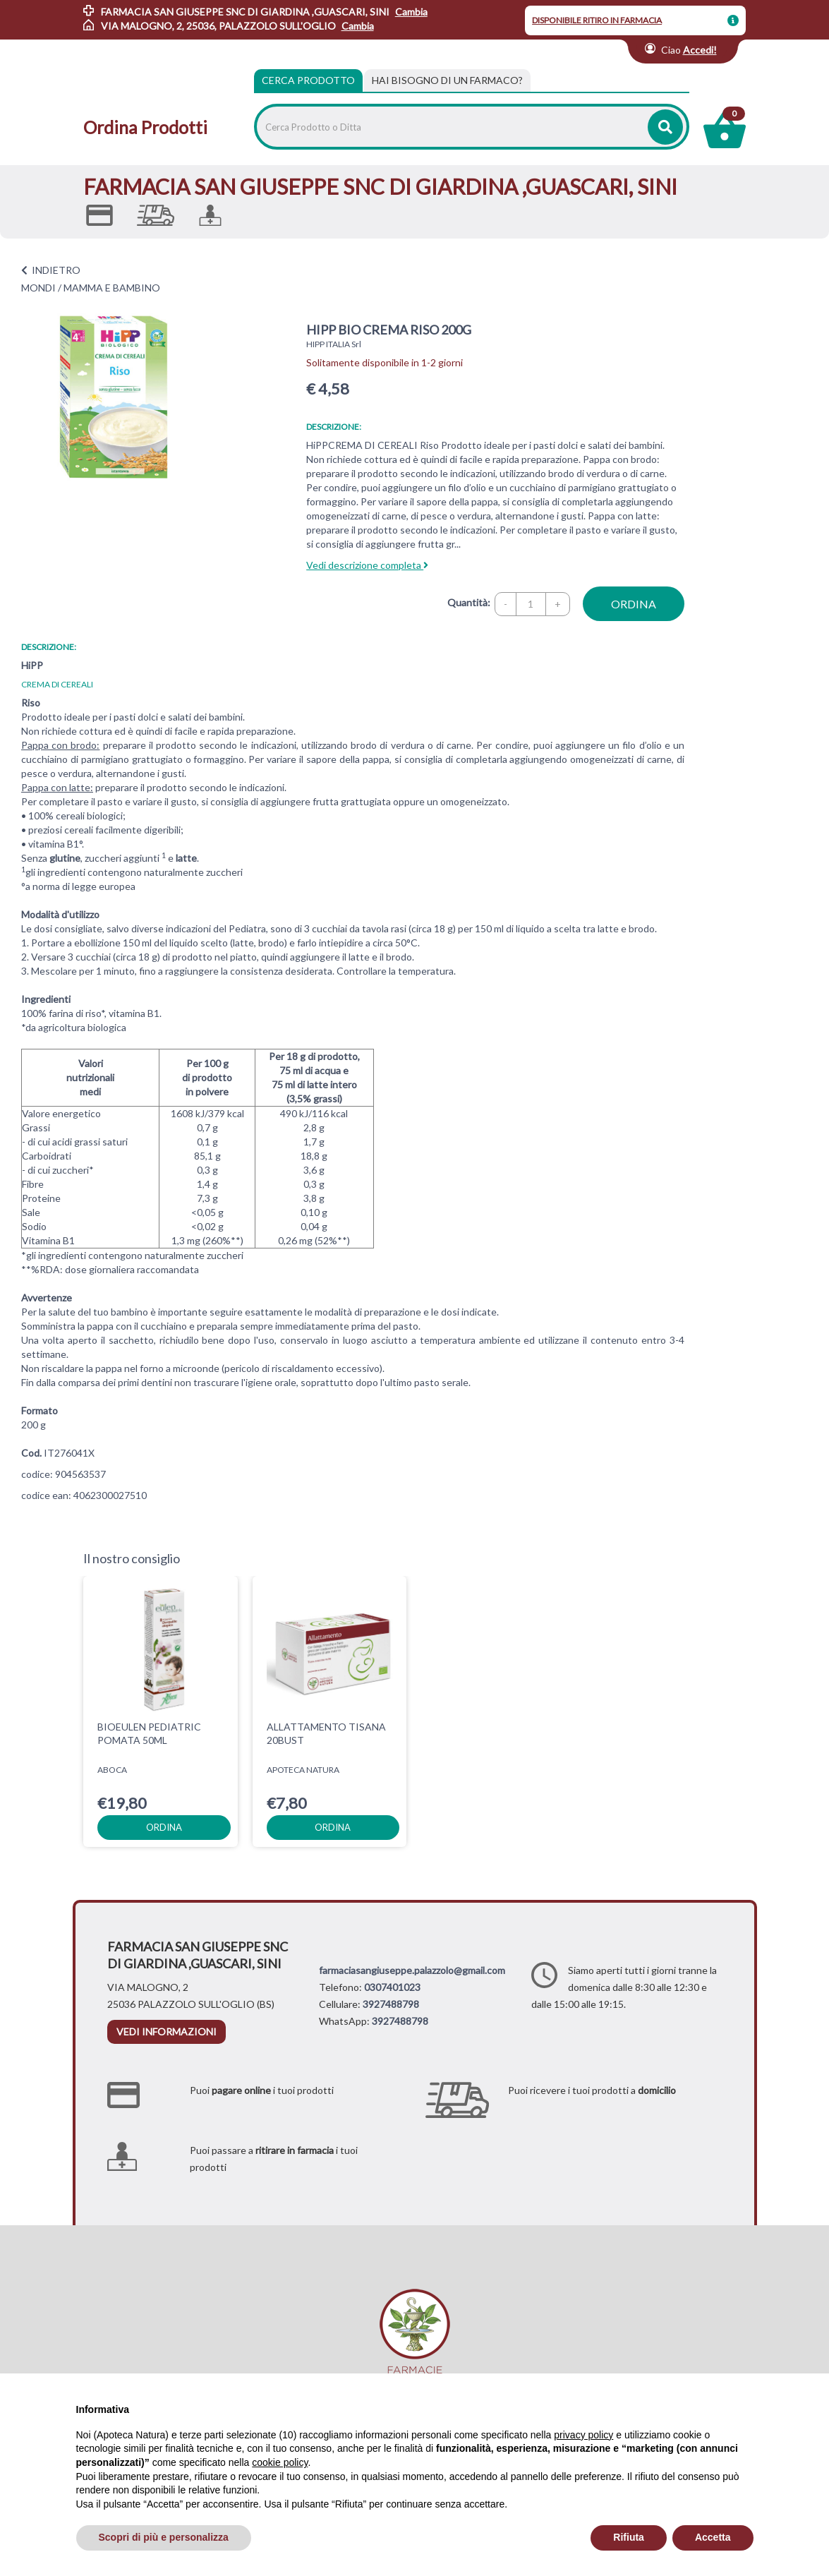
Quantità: (468, 602)
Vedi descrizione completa (367, 565)
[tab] (447, 80)
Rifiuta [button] (628, 2537)
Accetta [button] (713, 2537)
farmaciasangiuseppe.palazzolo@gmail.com (412, 1970)
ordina (633, 603)
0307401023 (392, 1987)
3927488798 (391, 2004)
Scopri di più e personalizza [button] (164, 2537)
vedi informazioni (166, 2032)
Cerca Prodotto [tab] (308, 80)
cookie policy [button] (280, 2462)
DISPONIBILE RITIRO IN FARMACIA (597, 20)
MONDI (38, 288)
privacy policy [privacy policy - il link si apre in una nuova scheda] (583, 2434)
